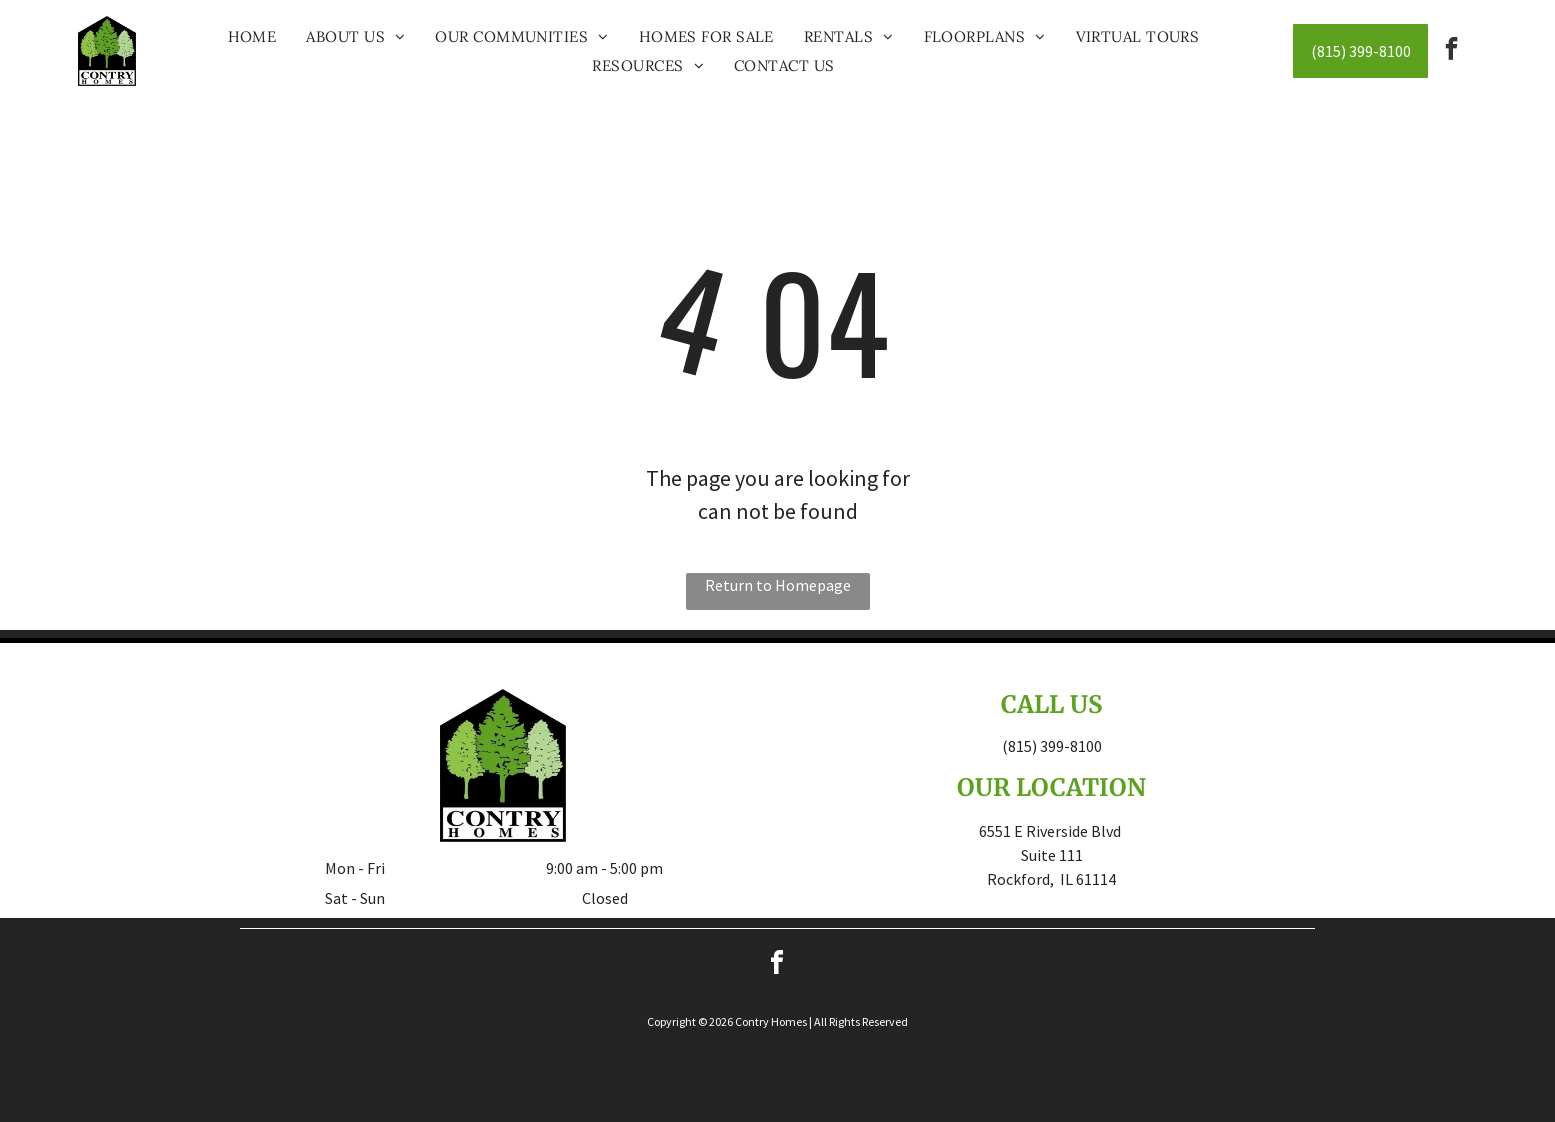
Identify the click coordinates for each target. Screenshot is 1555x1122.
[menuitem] (252, 36)
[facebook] (1451, 51)
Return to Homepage (778, 585)
